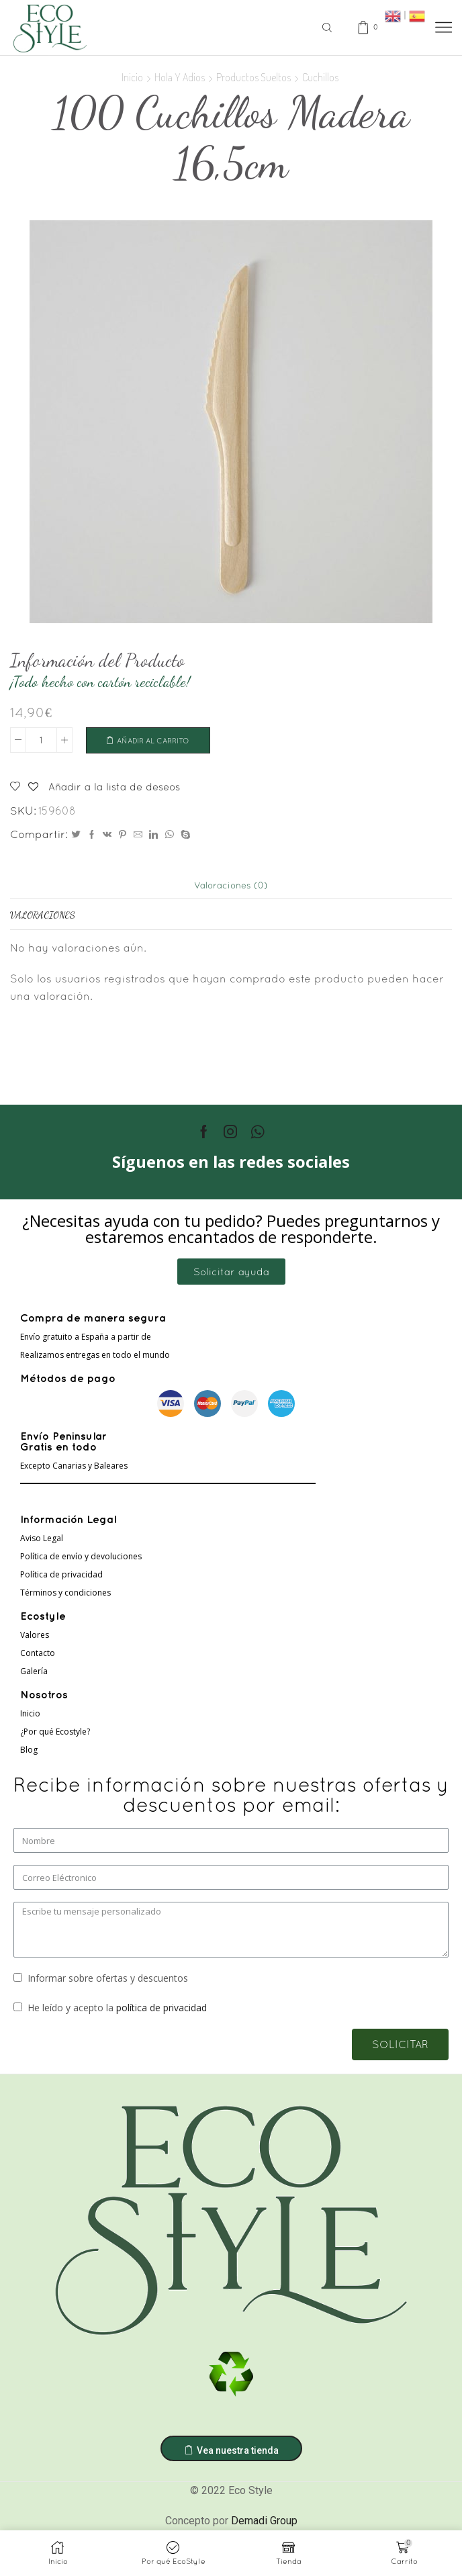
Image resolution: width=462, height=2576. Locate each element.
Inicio (132, 77)
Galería (34, 1674)
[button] (231, 1274)
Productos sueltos (253, 77)
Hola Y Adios (179, 77)
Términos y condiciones (65, 1595)
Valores (34, 1637)
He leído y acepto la (117, 2009)
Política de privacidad (61, 1577)
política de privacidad (161, 2009)
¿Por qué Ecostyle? (55, 1734)
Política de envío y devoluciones (81, 1559)
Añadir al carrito (159, 740)
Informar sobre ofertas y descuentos (108, 1980)
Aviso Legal (41, 1541)
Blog (29, 1752)
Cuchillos (320, 77)
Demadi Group (264, 2522)
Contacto (37, 1655)
